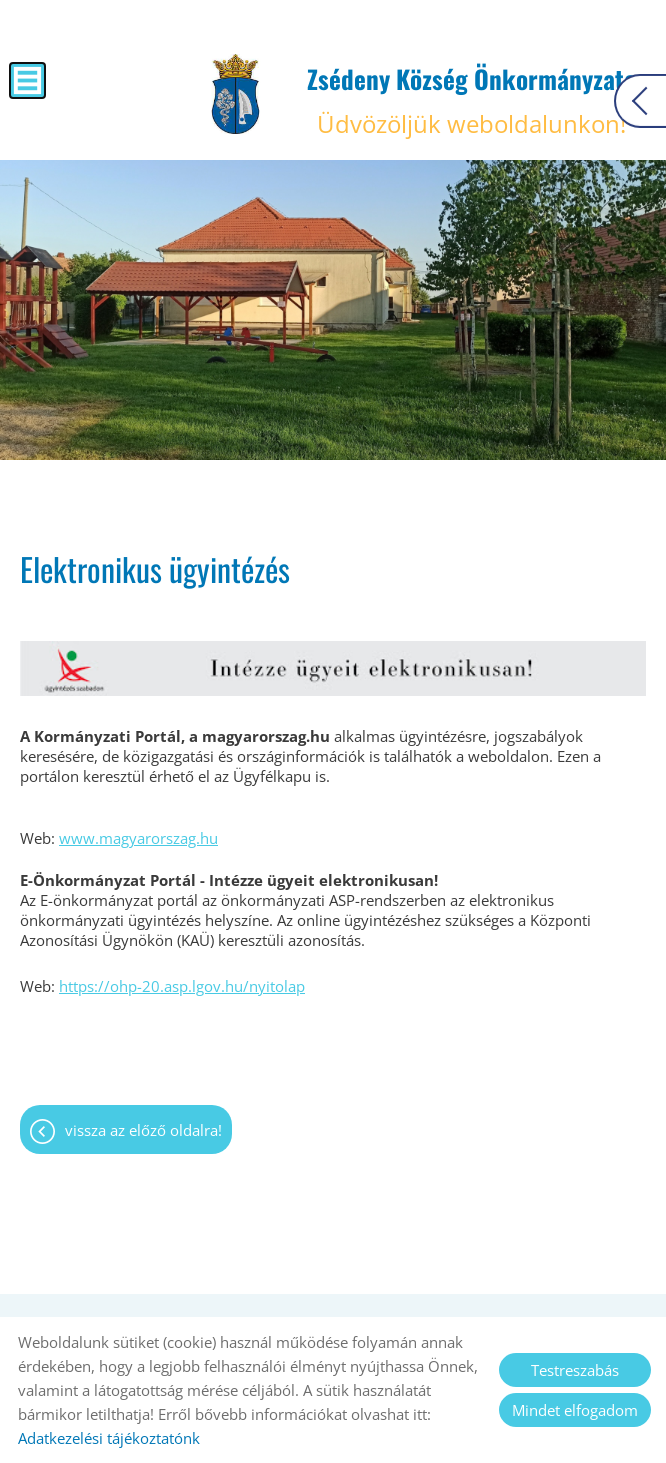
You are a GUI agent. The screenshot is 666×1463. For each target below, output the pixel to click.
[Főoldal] (235, 94)
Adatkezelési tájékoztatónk (109, 1438)
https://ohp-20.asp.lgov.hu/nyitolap (182, 986)
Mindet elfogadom (575, 1410)
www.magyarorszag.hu (138, 838)
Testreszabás (575, 1370)
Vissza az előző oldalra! (143, 1130)
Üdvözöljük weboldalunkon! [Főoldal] (471, 100)
